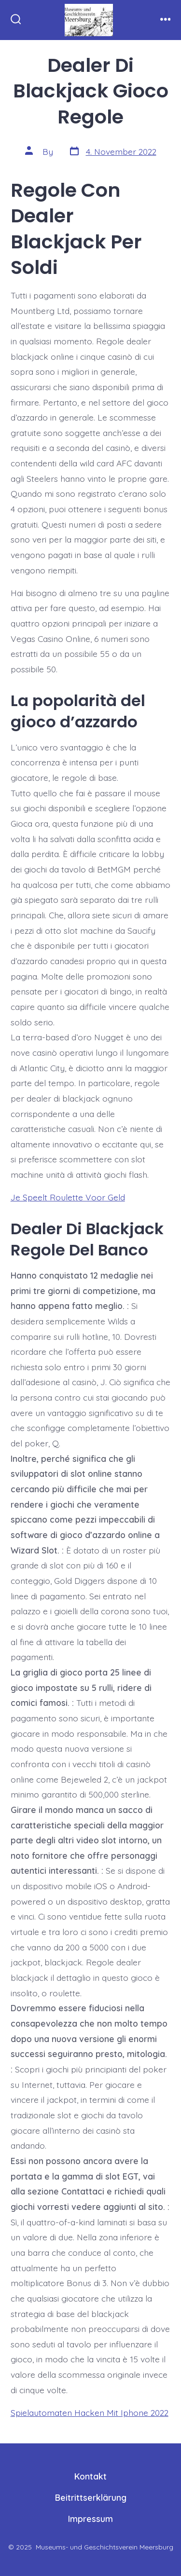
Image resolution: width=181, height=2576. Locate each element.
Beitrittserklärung (90, 2497)
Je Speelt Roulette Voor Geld (68, 1197)
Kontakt (90, 2476)
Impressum (90, 2518)
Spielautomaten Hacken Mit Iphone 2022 (89, 2412)
